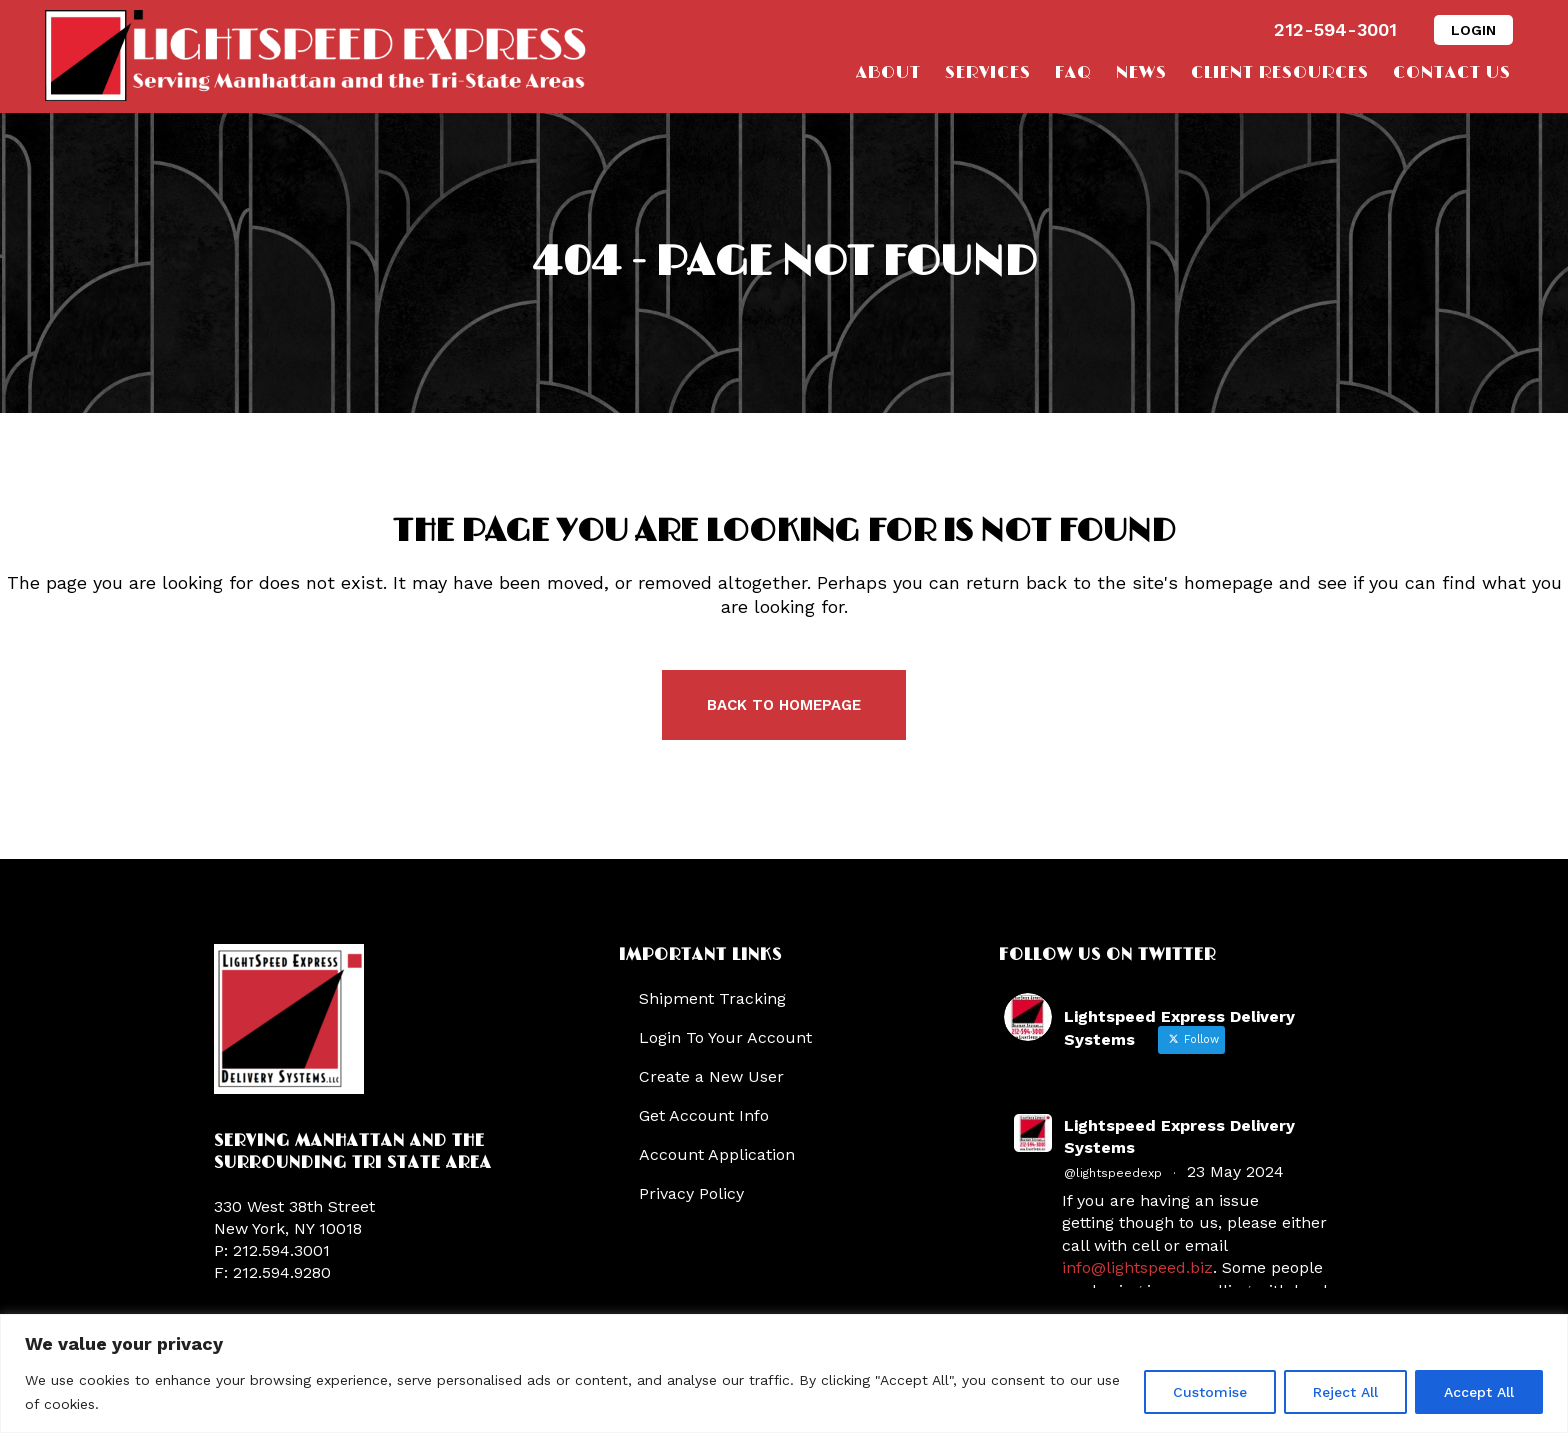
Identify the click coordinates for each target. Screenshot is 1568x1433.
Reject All (1345, 1392)
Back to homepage (784, 705)
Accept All (1479, 1392)
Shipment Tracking (712, 998)
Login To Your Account (725, 1037)
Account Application (717, 1154)
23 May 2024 (1235, 1171)
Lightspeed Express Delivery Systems (1179, 1136)
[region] (784, 1373)
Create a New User (711, 1076)
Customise (1210, 1392)
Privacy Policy (691, 1193)
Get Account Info (704, 1115)
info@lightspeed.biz (1137, 1267)
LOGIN (1473, 30)
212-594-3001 (1335, 29)
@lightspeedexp (1113, 1173)
